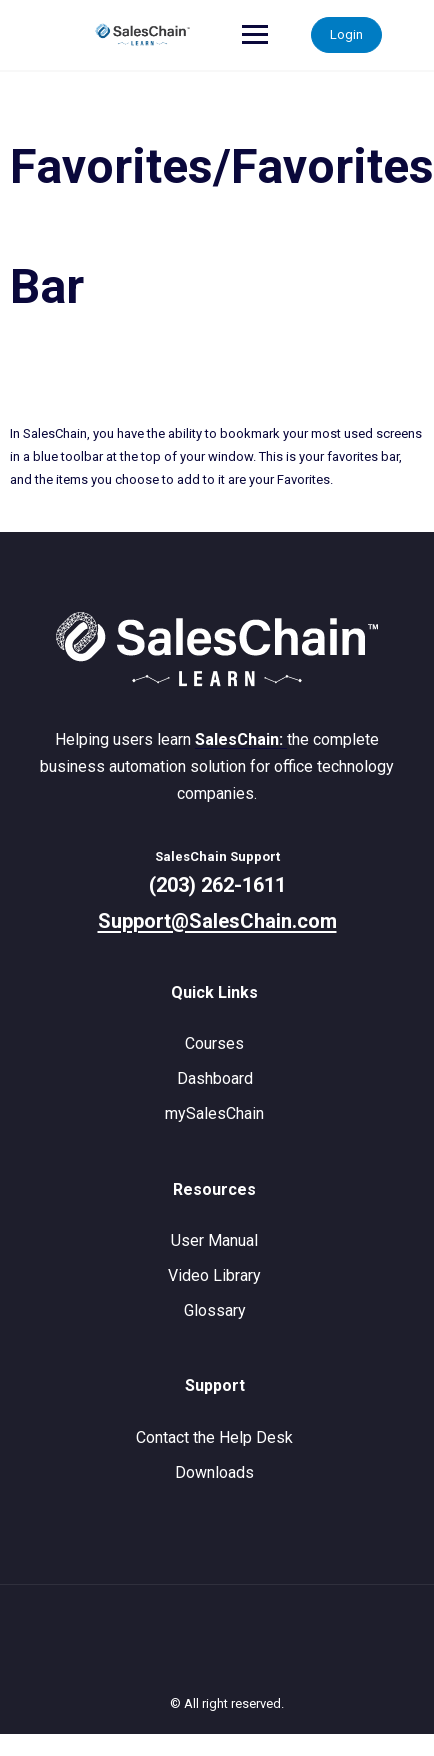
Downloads (214, 1472)
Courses (214, 1043)
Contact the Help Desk (214, 1437)
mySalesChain (214, 1113)
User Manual (214, 1240)
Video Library (214, 1275)
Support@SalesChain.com (217, 921)
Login (346, 34)
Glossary (215, 1310)
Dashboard (215, 1078)
